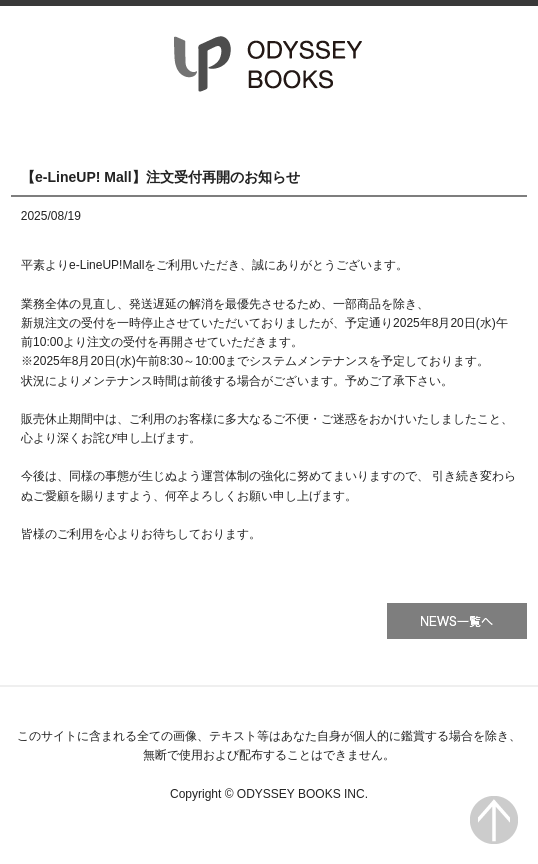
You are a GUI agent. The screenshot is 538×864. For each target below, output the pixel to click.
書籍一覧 (269, 131)
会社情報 (449, 131)
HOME (88, 131)
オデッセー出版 (269, 64)
